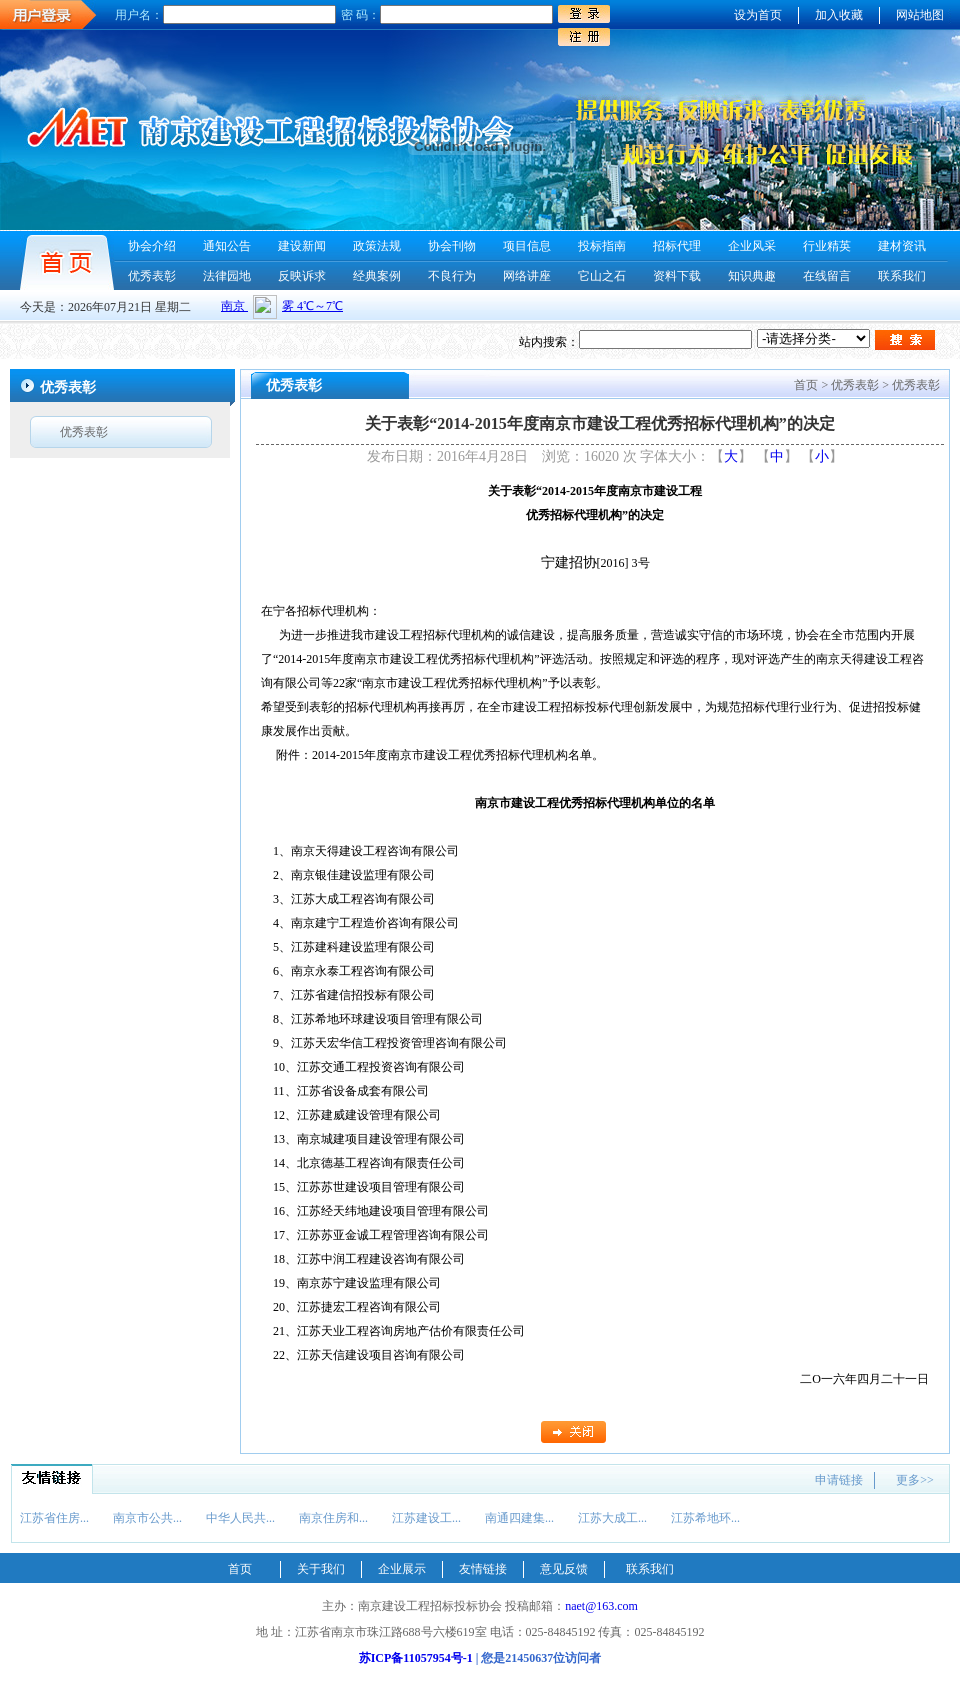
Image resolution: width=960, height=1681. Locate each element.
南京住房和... (333, 1518)
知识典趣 (752, 276)
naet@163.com (601, 1606)
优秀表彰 (152, 276)
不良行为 (452, 276)
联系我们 (902, 276)
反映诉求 (302, 276)
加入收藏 (839, 15)
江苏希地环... (705, 1518)
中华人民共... (240, 1518)
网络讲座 (527, 276)
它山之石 (602, 276)
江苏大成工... (612, 1518)
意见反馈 (564, 1569)
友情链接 (483, 1569)
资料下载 (677, 276)
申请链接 (839, 1480)
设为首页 (758, 15)
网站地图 (920, 15)
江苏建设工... (426, 1518)
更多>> (915, 1480)
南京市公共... (147, 1518)
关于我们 (321, 1569)
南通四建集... (519, 1518)
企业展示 (402, 1569)
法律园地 (227, 276)
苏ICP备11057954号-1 (416, 1658)
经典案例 (377, 276)
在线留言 (827, 276)
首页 (240, 1569)
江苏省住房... (54, 1518)
